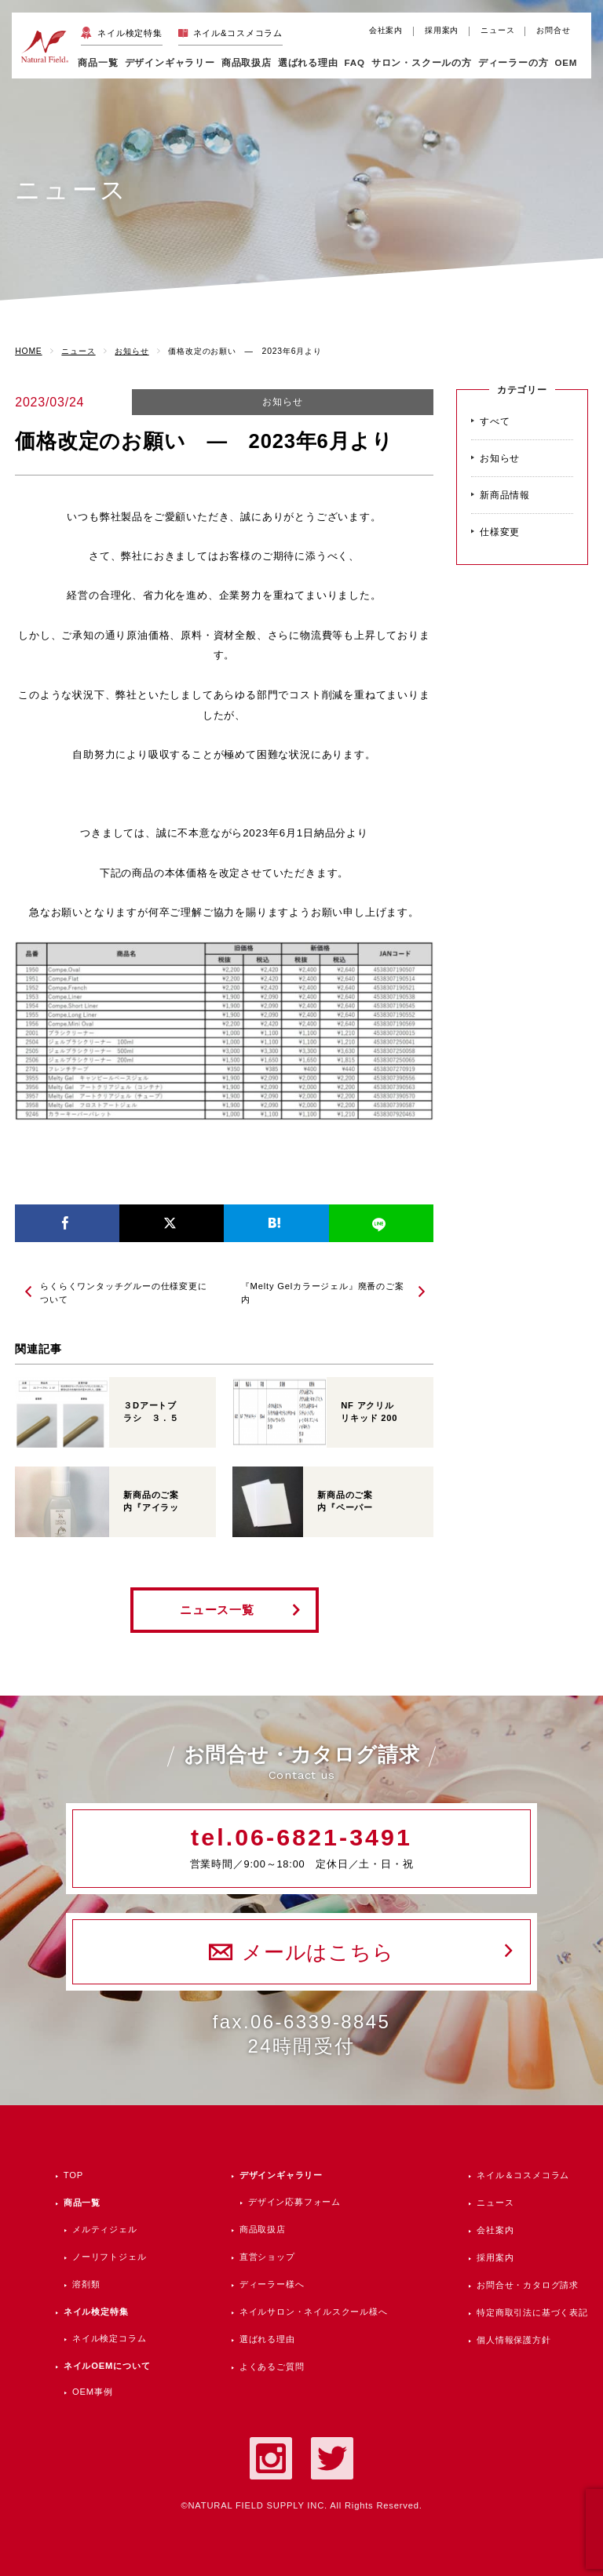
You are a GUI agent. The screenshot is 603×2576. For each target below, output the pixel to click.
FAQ (355, 62)
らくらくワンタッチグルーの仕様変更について (123, 1292)
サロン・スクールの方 (421, 62)
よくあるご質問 (272, 2366)
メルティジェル (104, 2229)
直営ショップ (267, 2256)
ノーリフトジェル (109, 2256)
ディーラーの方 (513, 62)
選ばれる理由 (308, 62)
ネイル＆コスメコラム (523, 2175)
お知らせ (282, 401)
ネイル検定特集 (130, 33)
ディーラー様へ (272, 2284)
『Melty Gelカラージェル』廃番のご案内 (322, 1292)
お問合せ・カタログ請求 (528, 2285)
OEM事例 (92, 2391)
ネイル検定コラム (109, 2338)
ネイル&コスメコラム (238, 33)
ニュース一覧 (217, 1610)
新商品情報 (505, 495)
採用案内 (442, 30)
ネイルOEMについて (107, 2365)
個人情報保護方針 (513, 2340)
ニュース (497, 30)
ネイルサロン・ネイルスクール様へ (313, 2311)
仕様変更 (500, 531)
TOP (73, 2175)
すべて (495, 421)
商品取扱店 (262, 2229)
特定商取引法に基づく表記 (532, 2312)
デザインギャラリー (281, 2175)
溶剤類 (86, 2284)
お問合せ (553, 30)
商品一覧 (98, 62)
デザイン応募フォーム (294, 2201)
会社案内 (386, 30)
